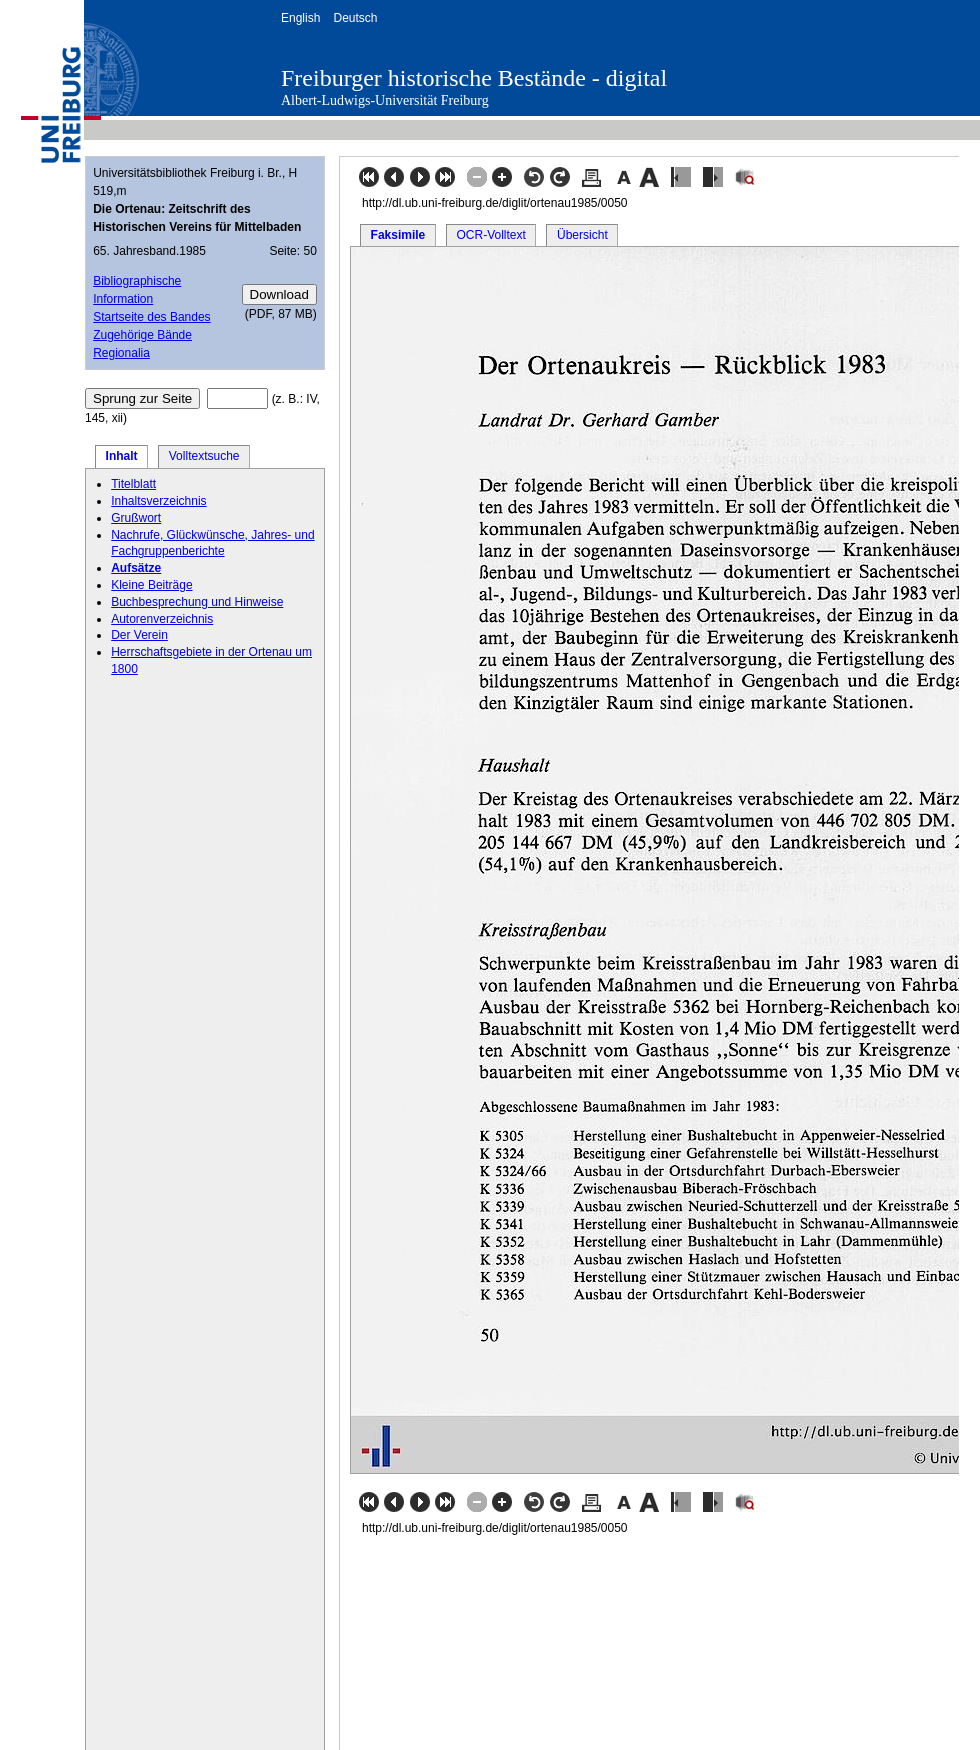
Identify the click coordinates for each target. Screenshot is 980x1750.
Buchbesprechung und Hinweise (197, 602)
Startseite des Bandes (151, 317)
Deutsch (355, 18)
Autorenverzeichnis (162, 619)
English (300, 18)
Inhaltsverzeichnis (158, 501)
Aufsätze (136, 568)
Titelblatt (133, 484)
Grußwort (136, 518)
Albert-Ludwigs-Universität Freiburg (385, 100)
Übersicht (582, 235)
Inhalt (122, 456)
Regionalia (121, 353)
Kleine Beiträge (151, 585)
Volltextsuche (204, 456)
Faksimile (398, 235)
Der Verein (139, 635)
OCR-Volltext (490, 235)
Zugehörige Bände (142, 335)
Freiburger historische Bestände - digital (474, 78)
